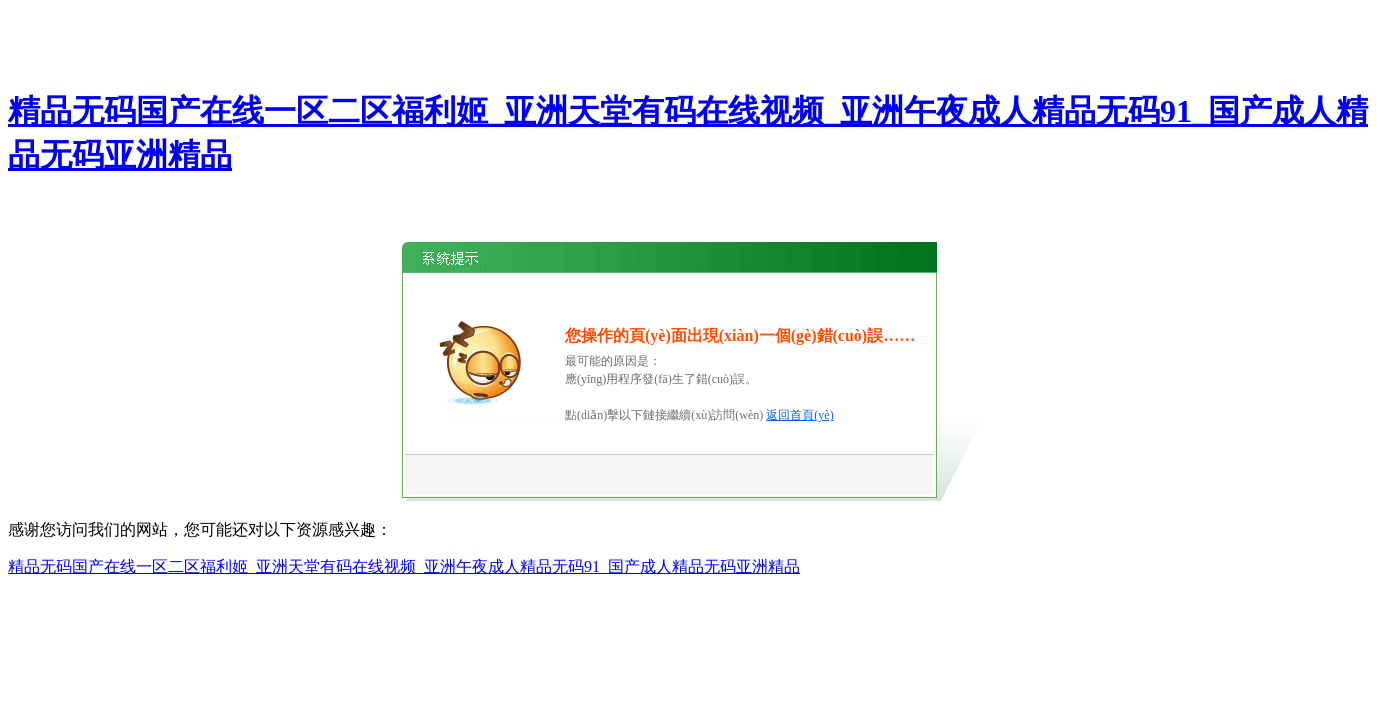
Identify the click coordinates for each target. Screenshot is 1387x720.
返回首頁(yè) (799, 415)
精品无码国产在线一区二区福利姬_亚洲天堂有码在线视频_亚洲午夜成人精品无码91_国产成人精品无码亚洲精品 (404, 566)
